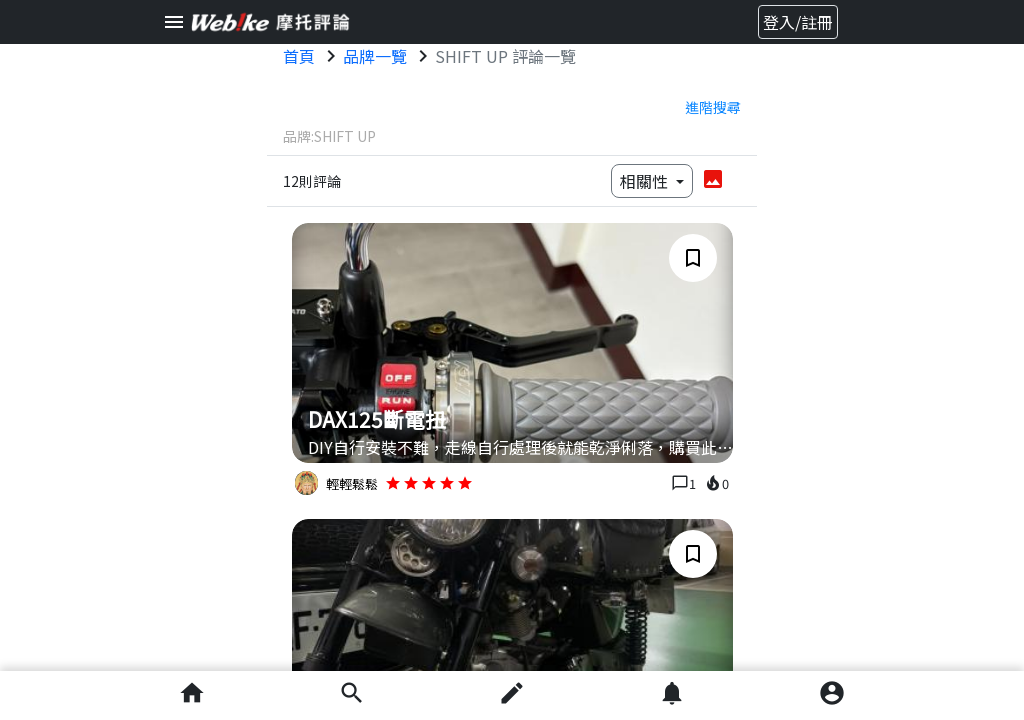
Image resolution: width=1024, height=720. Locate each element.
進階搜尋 (713, 107)
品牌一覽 (375, 56)
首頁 (299, 56)
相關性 (646, 181)
